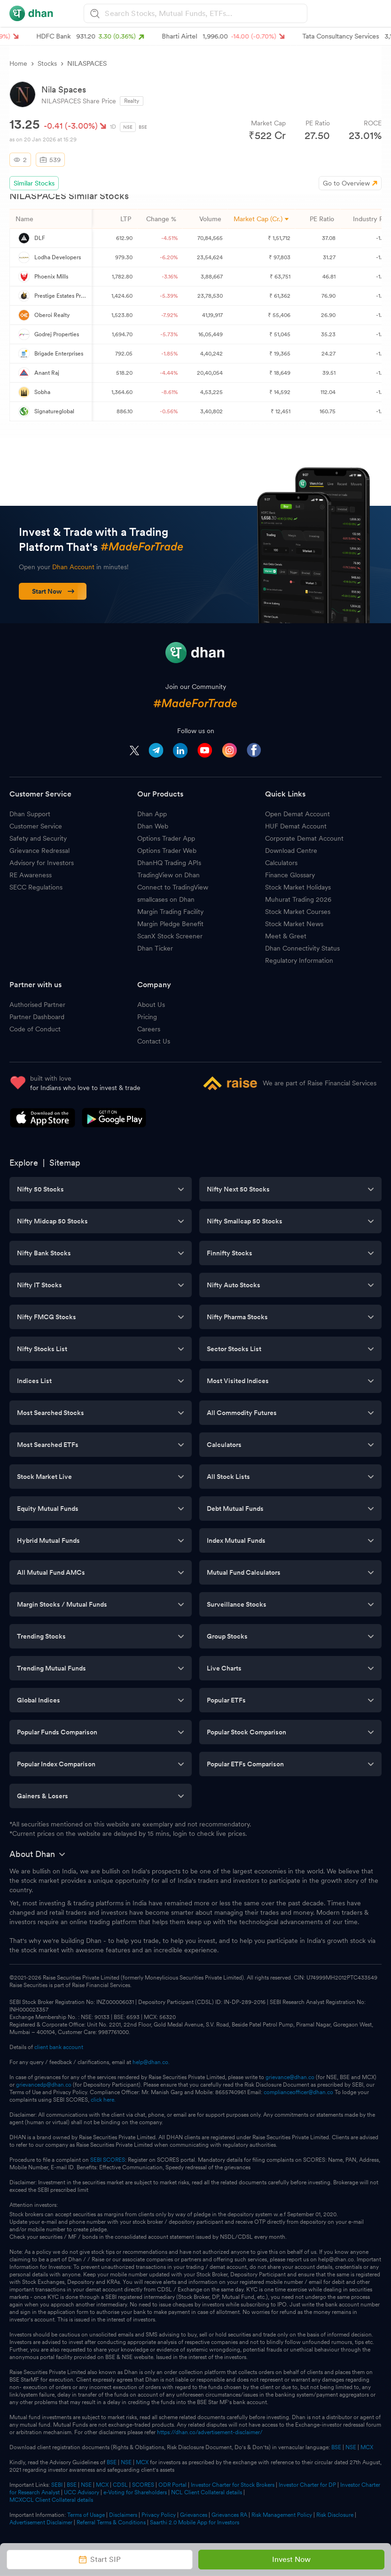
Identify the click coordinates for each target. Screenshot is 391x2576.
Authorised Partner (37, 1004)
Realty (131, 101)
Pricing (147, 1017)
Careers (148, 1029)
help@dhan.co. (151, 2062)
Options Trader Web (166, 850)
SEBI (57, 2485)
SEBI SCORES (107, 2160)
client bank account (58, 2047)
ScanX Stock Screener (170, 936)
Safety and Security (38, 838)
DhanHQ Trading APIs (169, 862)
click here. (103, 2099)
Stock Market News (294, 924)
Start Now (53, 591)
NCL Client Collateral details (206, 2492)
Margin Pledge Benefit (170, 924)
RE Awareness (30, 875)
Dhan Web (152, 826)
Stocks (47, 63)
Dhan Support (29, 814)
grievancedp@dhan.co (43, 2084)
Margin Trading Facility (170, 911)
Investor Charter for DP (307, 2485)
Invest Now (291, 2559)
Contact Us (153, 1041)
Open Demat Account (297, 814)
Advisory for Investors (41, 862)
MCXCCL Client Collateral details (51, 2500)
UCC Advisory (81, 2492)
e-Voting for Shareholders (135, 2492)
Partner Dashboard (36, 1017)
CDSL (120, 2485)
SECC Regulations (36, 887)
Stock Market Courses (297, 911)
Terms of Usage (86, 2515)
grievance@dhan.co (290, 2077)
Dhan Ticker (155, 948)
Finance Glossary (290, 875)
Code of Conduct (35, 1029)
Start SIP (100, 2559)
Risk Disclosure (334, 2515)
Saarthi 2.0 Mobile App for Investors (194, 2522)
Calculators (281, 862)
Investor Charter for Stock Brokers (232, 2485)
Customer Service (35, 826)
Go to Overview (346, 183)
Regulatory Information (299, 960)
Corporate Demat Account (304, 838)
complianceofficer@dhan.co (298, 2092)
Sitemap (64, 1163)
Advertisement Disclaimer (40, 2522)
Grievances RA (229, 2515)
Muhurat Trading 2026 (298, 899)
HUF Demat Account (296, 826)
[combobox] (204, 13)
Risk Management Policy (281, 2515)
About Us (151, 1004)
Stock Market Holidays (298, 887)
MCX (366, 2447)
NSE (128, 127)
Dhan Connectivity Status (302, 948)
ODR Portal (172, 2485)
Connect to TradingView (172, 887)
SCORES (143, 2485)
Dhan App (152, 814)
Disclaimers (123, 2515)
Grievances (193, 2515)
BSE (143, 127)
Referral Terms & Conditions (111, 2522)
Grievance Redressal (39, 850)
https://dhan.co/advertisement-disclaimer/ (210, 2432)
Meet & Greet (285, 936)
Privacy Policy (158, 2515)
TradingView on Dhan (168, 875)
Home (18, 63)
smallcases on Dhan (166, 899)
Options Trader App (166, 838)
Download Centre (291, 850)
